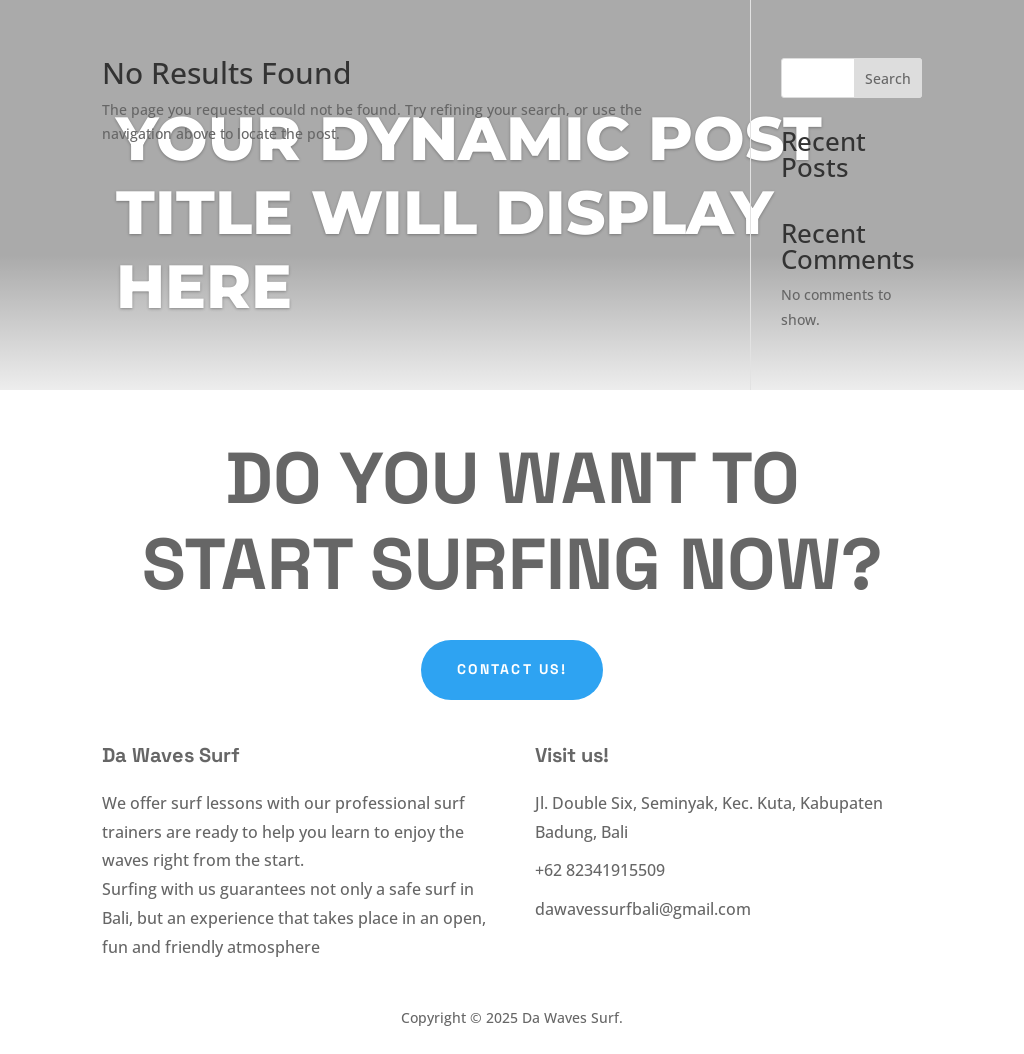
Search (888, 78)
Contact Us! (512, 669)
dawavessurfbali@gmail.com (643, 909)
